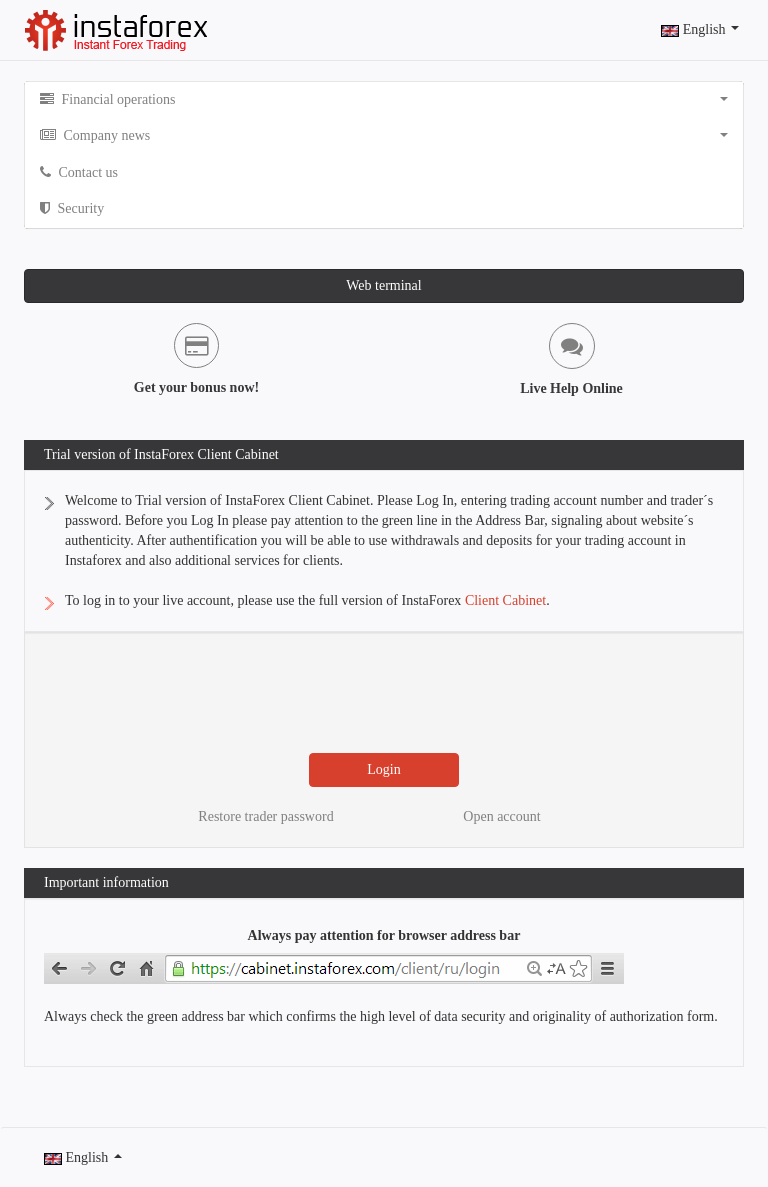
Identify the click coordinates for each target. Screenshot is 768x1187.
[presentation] (390, 693)
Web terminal (383, 285)
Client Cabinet (505, 600)
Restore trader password (265, 816)
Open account (501, 816)
